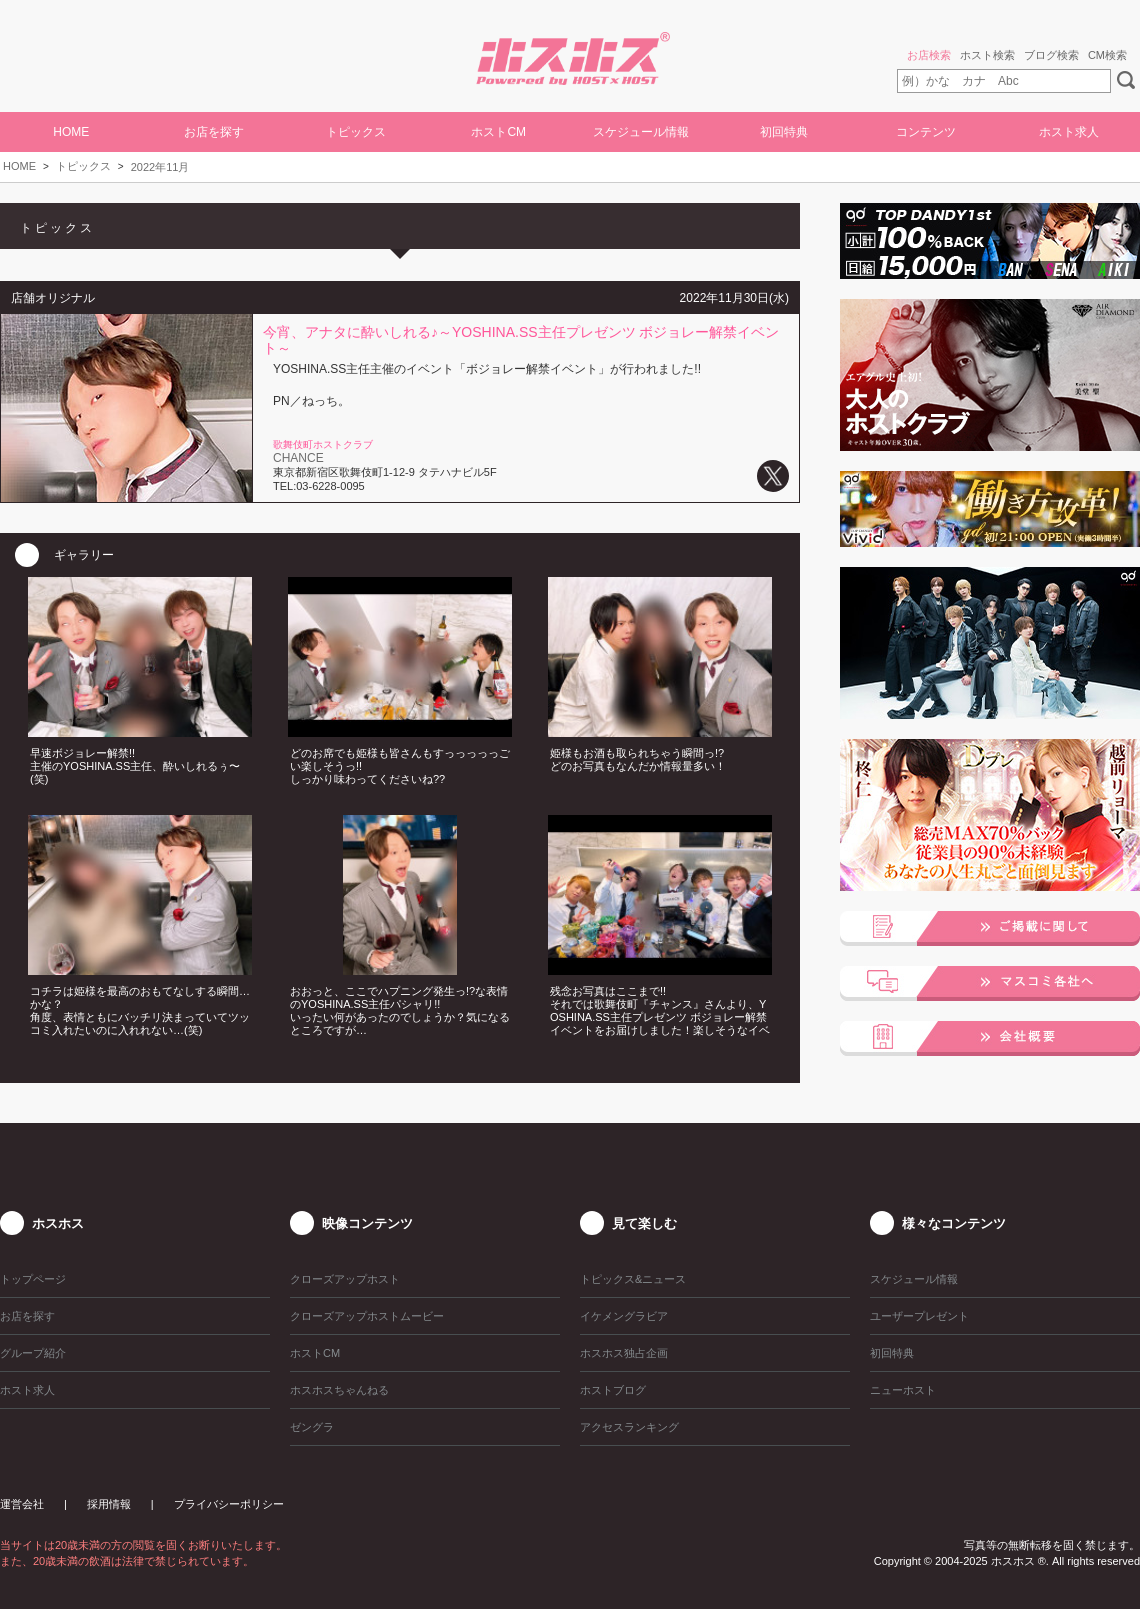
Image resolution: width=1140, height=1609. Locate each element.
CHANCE (298, 458)
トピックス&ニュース (633, 1279)
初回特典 (784, 132)
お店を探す (214, 132)
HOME (71, 132)
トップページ (33, 1279)
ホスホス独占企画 (624, 1353)
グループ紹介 (33, 1353)
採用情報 (109, 1504)
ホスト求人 (1069, 132)
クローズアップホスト (345, 1279)
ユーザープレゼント (919, 1316)
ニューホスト (903, 1390)
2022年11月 (160, 167)
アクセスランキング (629, 1427)
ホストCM (498, 132)
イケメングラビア (624, 1316)
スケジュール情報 (641, 132)
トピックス (83, 166)
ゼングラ (312, 1427)
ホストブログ (613, 1390)
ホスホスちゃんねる (339, 1390)
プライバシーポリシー (229, 1504)
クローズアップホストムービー (367, 1316)
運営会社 (22, 1504)
